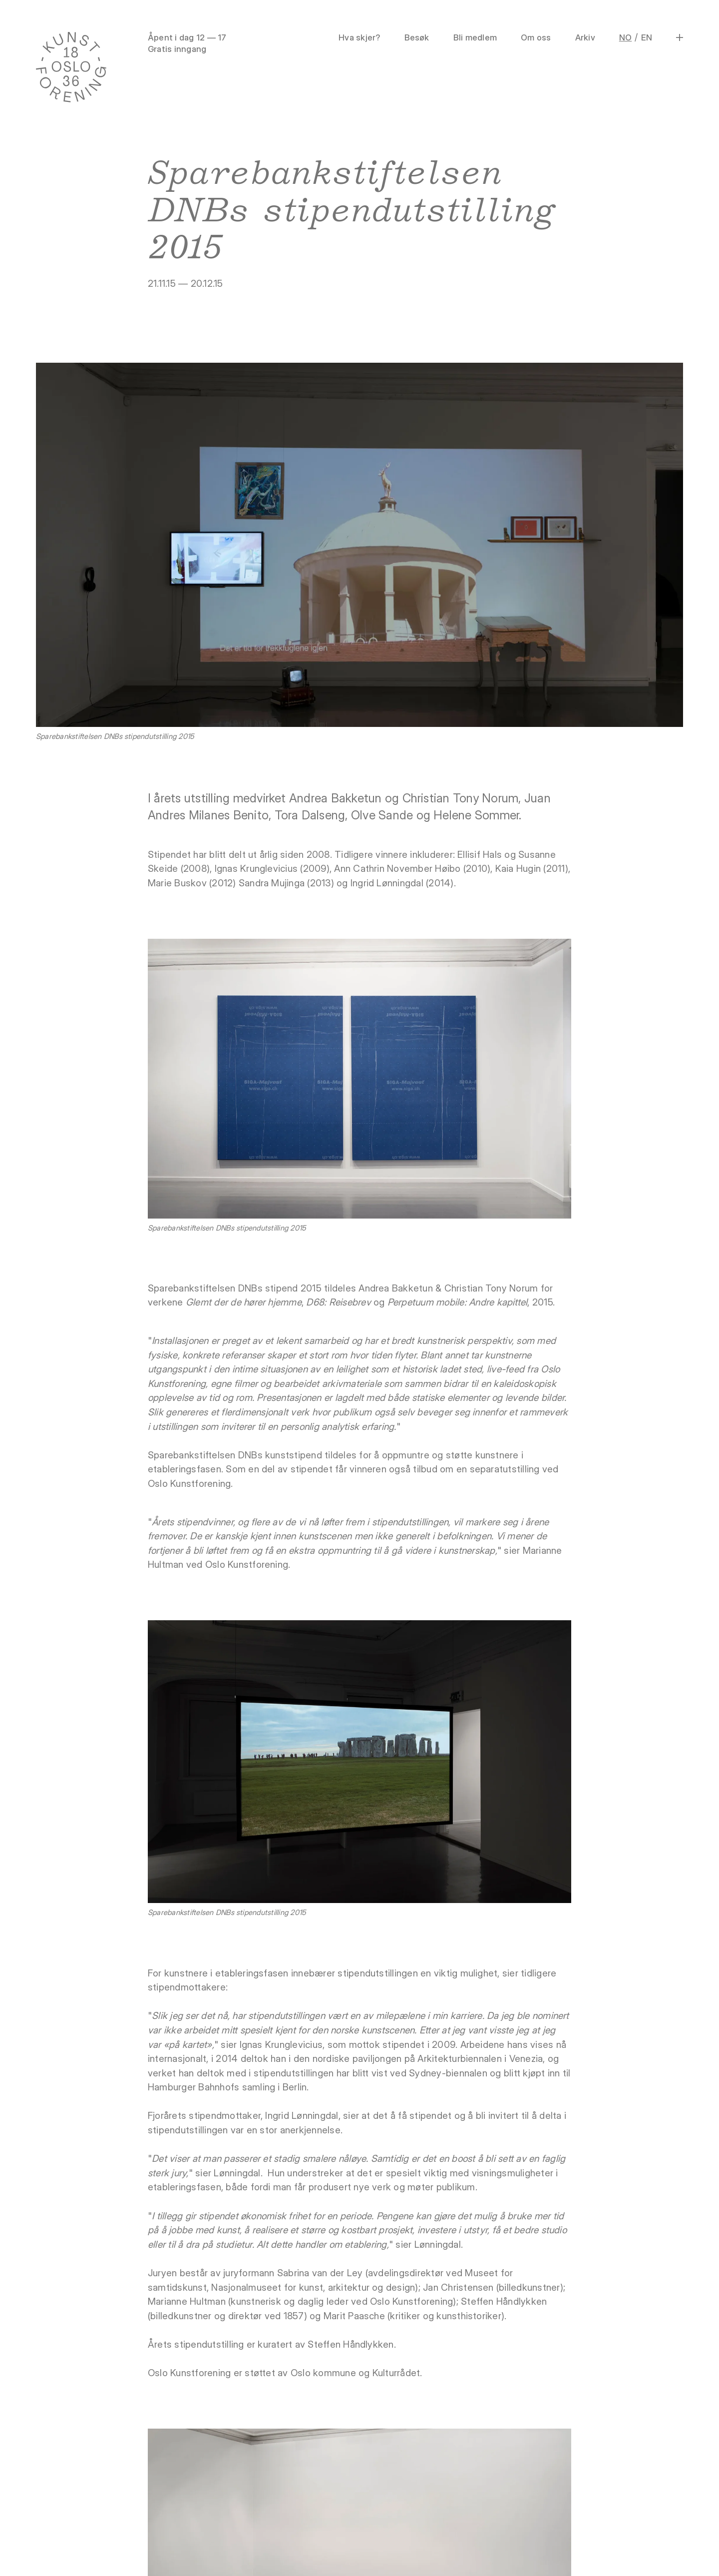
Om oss (536, 37)
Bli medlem (475, 37)
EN (646, 37)
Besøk (416, 37)
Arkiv (585, 37)
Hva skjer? (359, 37)
